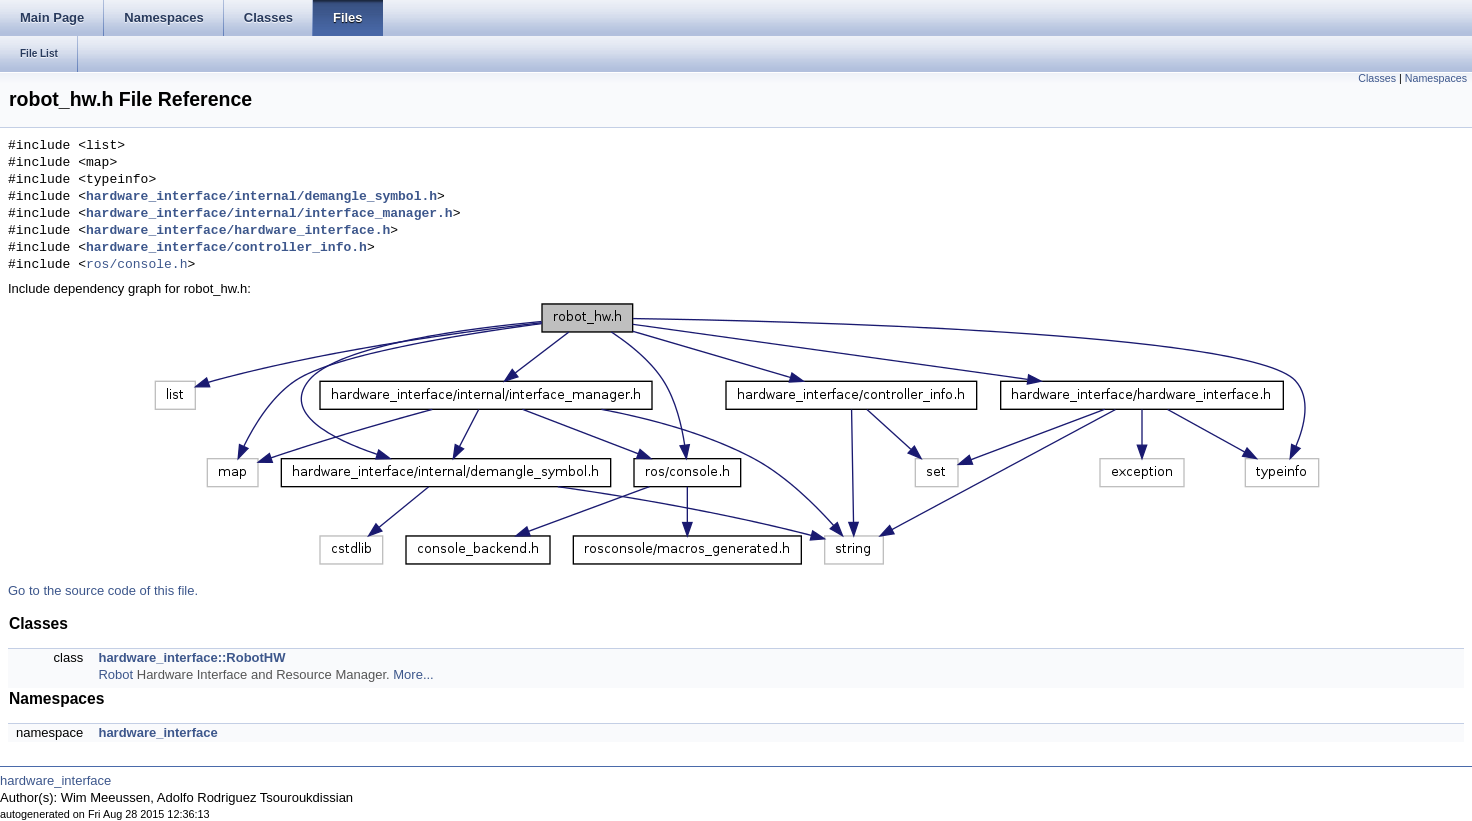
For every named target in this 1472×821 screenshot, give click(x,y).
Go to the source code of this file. (103, 590)
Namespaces (1436, 78)
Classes (1377, 78)
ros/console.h (136, 265)
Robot (115, 674)
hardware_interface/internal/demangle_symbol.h (261, 197)
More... (413, 674)
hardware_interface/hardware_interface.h (238, 231)
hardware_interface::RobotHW (191, 657)
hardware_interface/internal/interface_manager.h (269, 214)
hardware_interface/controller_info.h (226, 248)
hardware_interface (157, 732)
